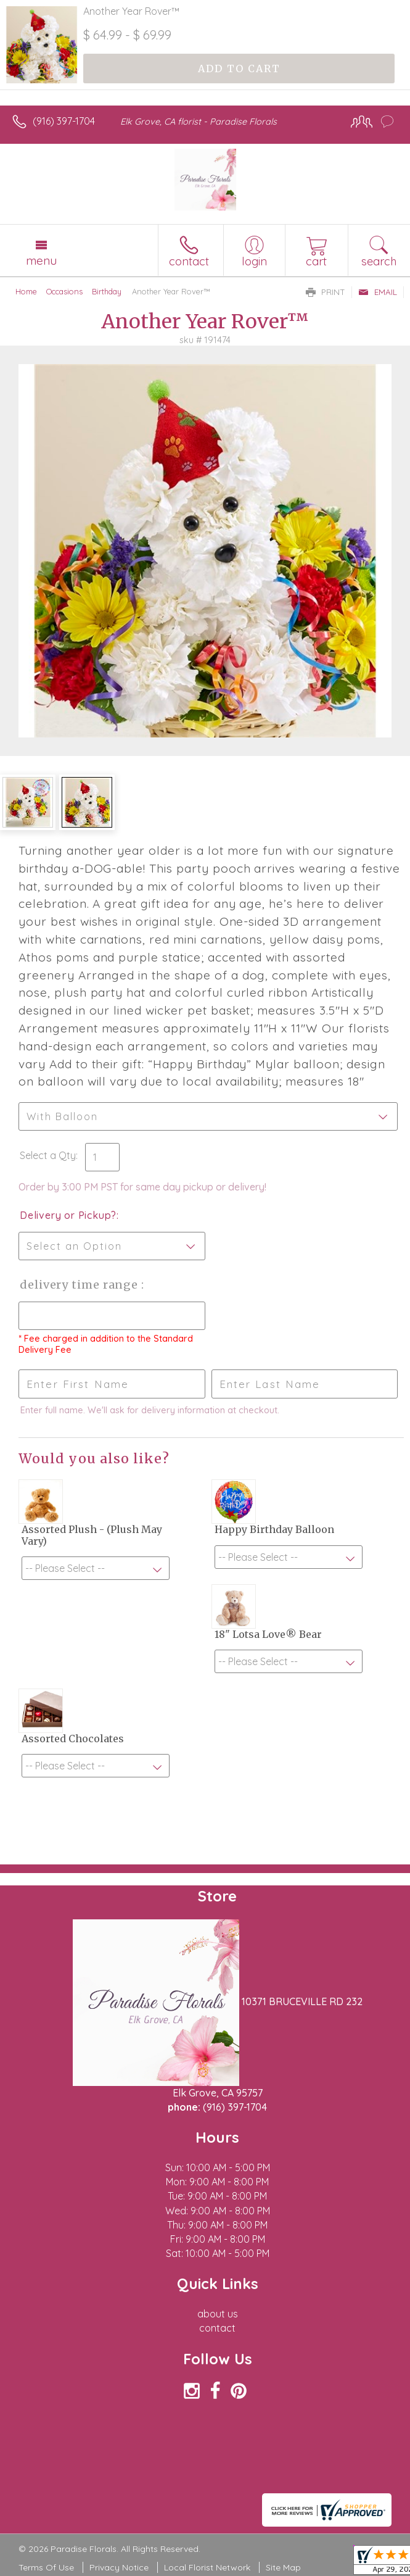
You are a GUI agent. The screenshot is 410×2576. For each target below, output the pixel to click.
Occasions (64, 291)
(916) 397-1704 (64, 121)
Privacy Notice (119, 2567)
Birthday (106, 291)
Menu (41, 260)
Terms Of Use (46, 2567)
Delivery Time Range (80, 1285)
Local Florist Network (207, 2567)
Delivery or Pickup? (68, 1215)
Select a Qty (48, 1155)
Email (377, 291)
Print (325, 291)
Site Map (283, 2567)
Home (26, 291)
